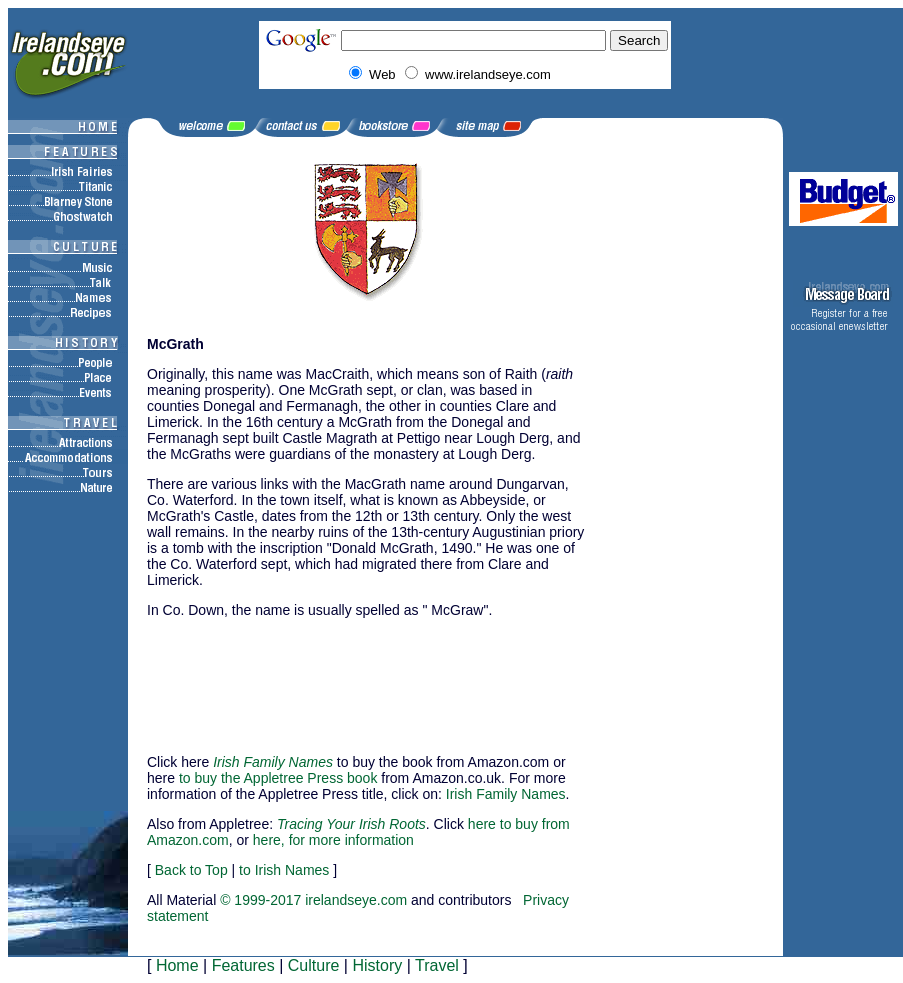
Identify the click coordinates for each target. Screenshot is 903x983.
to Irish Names (284, 870)
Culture (314, 965)
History (377, 965)
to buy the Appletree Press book (278, 778)
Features (243, 965)
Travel (437, 965)
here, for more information (333, 840)
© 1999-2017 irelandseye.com (313, 900)
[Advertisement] (247, 677)
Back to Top (191, 870)
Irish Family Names (506, 794)
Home (177, 965)
